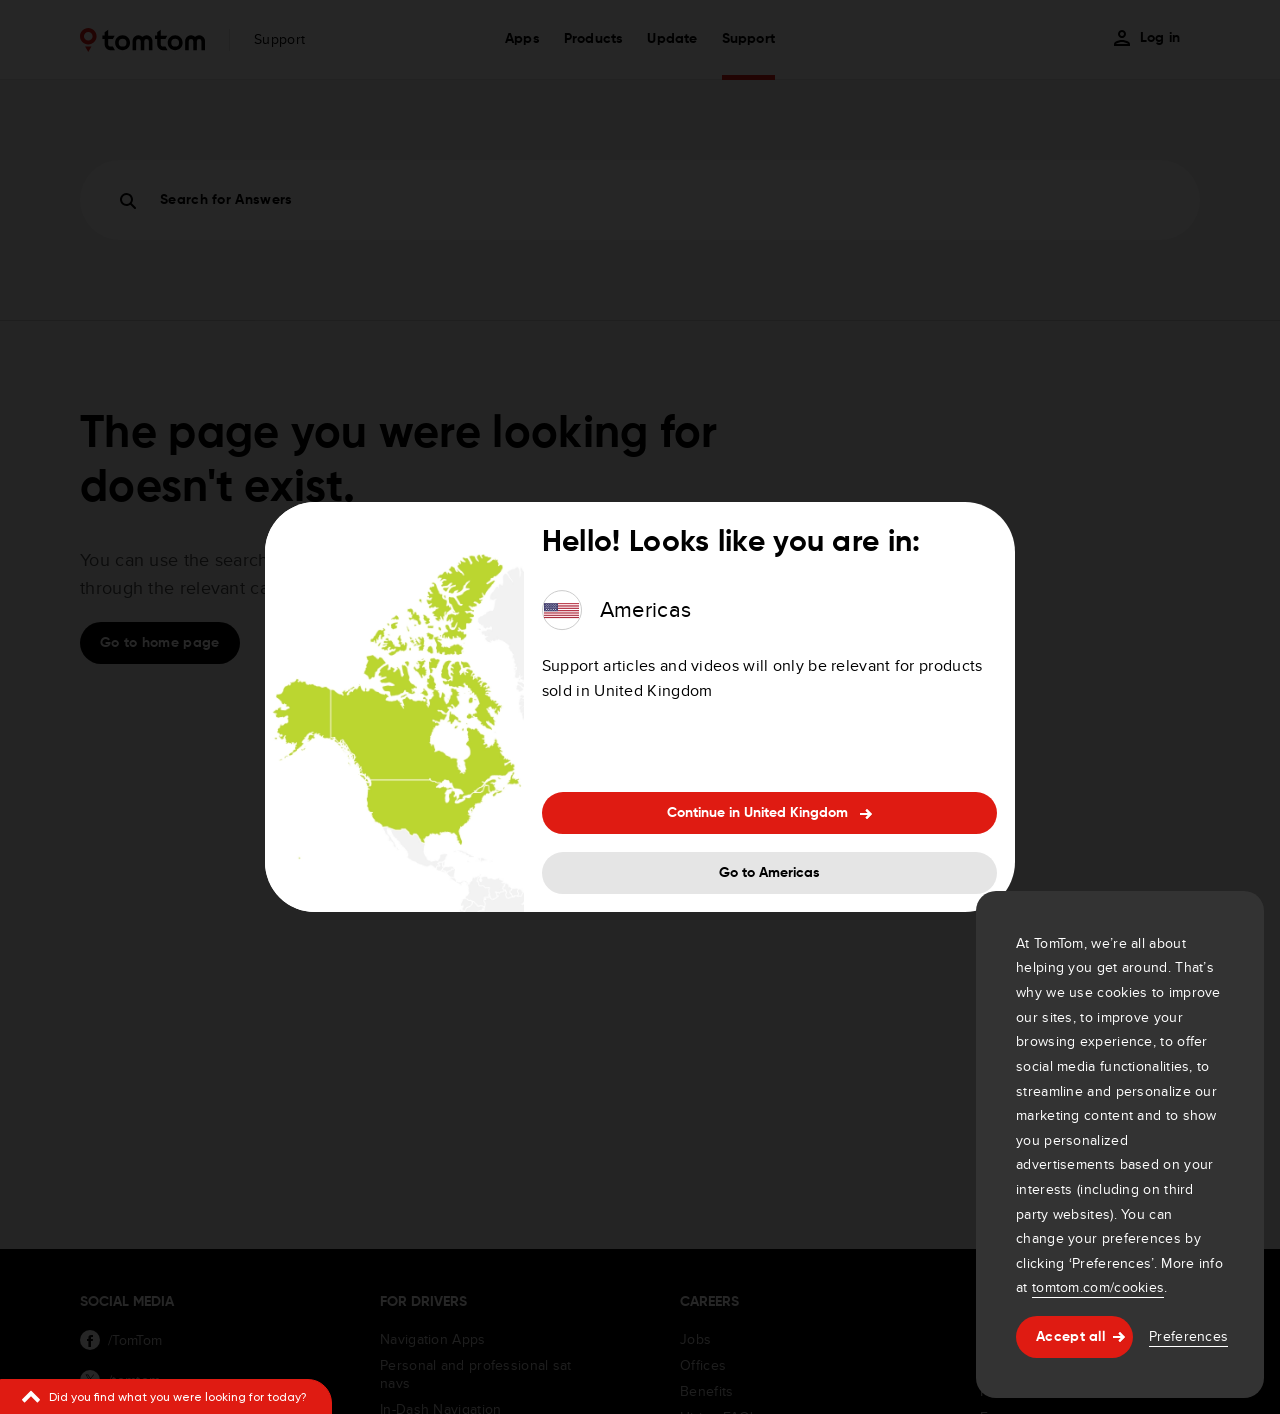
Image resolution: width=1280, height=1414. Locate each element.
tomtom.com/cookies (1098, 1287)
